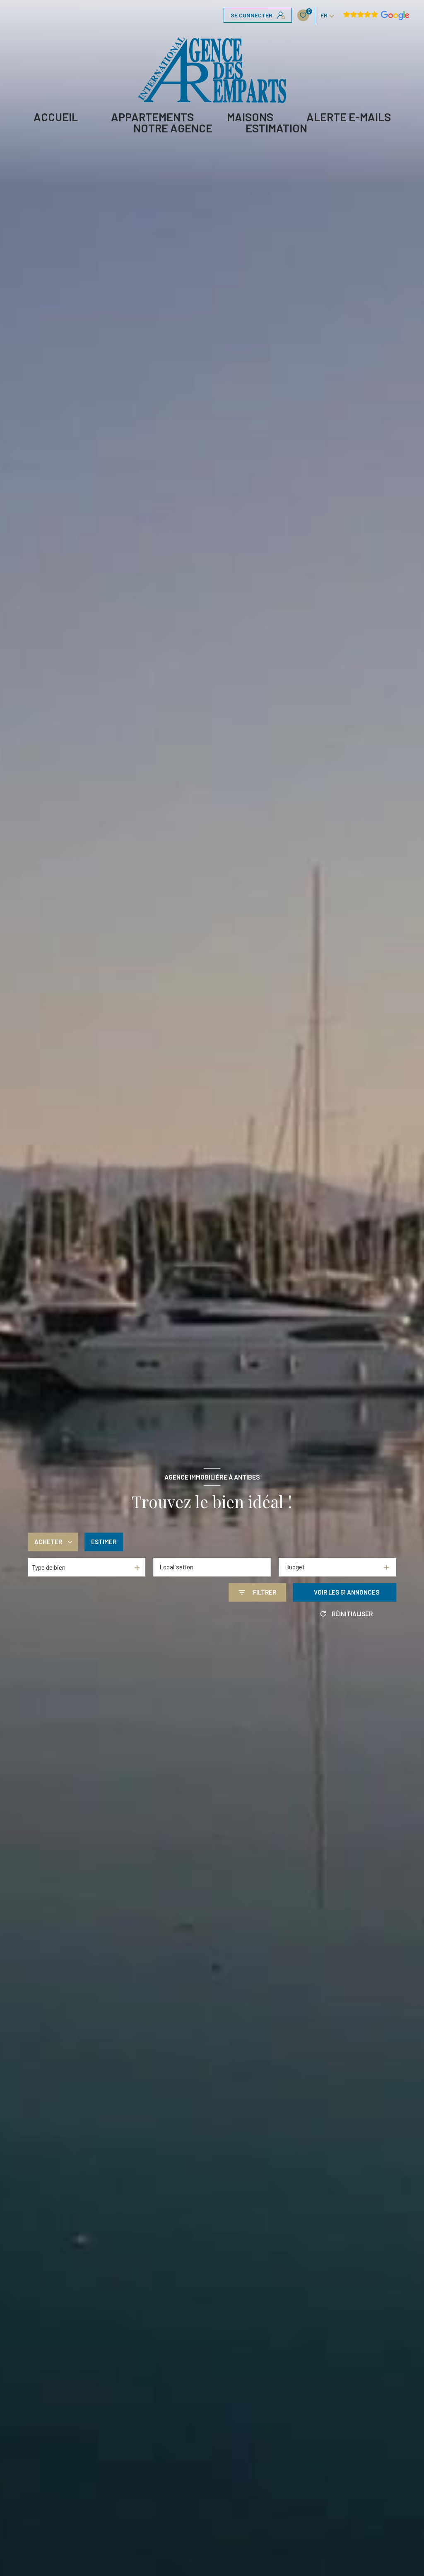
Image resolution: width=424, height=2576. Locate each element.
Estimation (276, 128)
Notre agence (172, 128)
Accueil (56, 116)
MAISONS (250, 116)
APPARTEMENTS (152, 116)
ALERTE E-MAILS (348, 116)
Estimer (103, 1542)
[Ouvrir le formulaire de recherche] (257, 1592)
